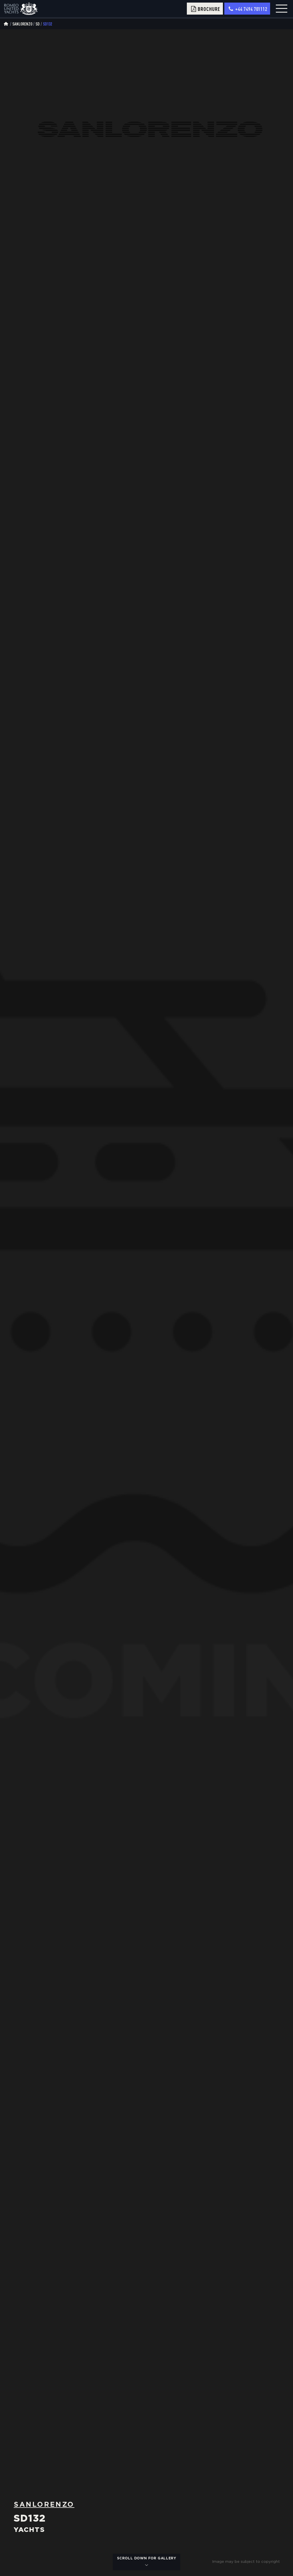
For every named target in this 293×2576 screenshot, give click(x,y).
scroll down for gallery (146, 2562)
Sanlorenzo (22, 23)
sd (37, 23)
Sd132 (47, 23)
